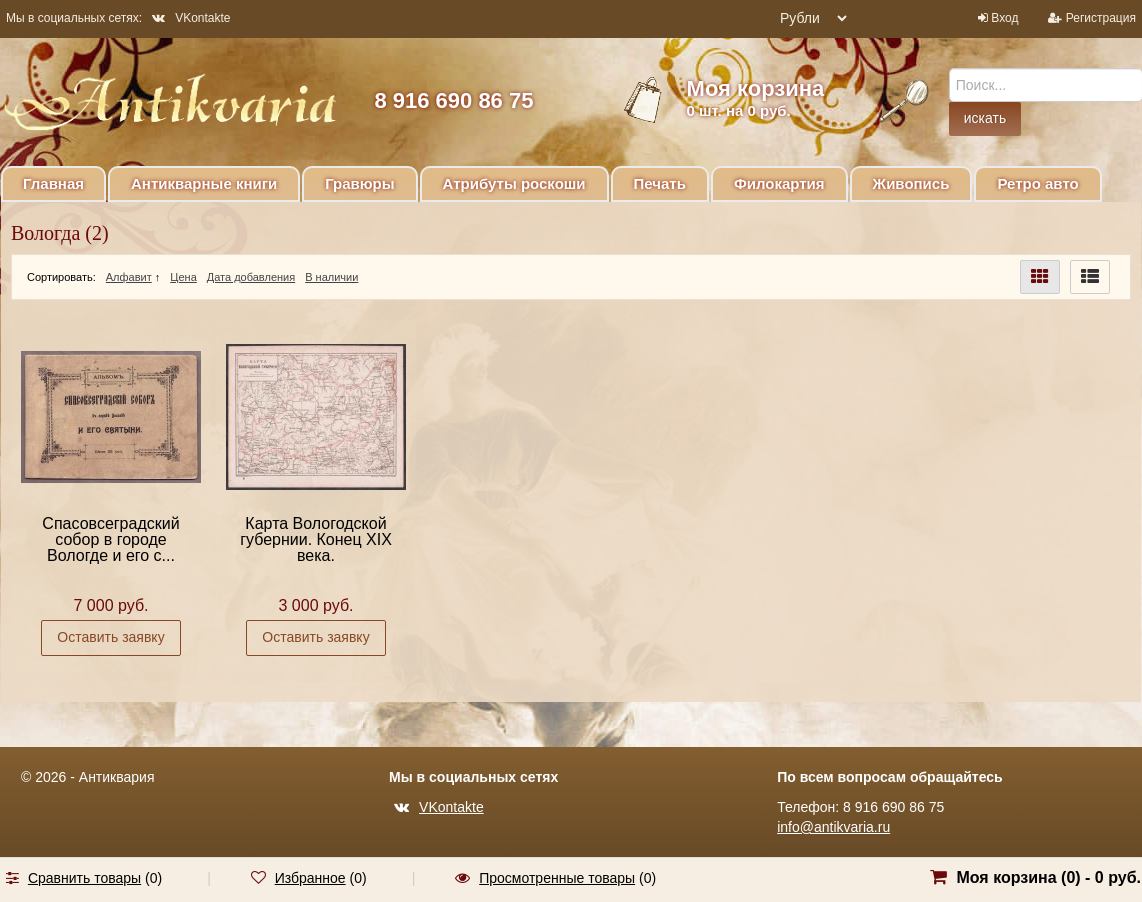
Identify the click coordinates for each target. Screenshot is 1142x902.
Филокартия (779, 183)
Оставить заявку (110, 637)
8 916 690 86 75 (453, 100)
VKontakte (191, 18)
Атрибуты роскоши (514, 183)
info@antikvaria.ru (833, 827)
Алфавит (129, 277)
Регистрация (1101, 18)
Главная (53, 183)
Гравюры (359, 183)
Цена (183, 277)
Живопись (911, 183)
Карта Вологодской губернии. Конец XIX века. (316, 539)
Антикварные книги (204, 183)
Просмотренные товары (557, 878)
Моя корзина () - (1048, 877)
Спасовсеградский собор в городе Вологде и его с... (110, 539)
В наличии (331, 277)
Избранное (310, 878)
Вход (1004, 18)
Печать (660, 183)
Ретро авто (1037, 183)
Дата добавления (251, 277)
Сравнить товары (84, 878)
